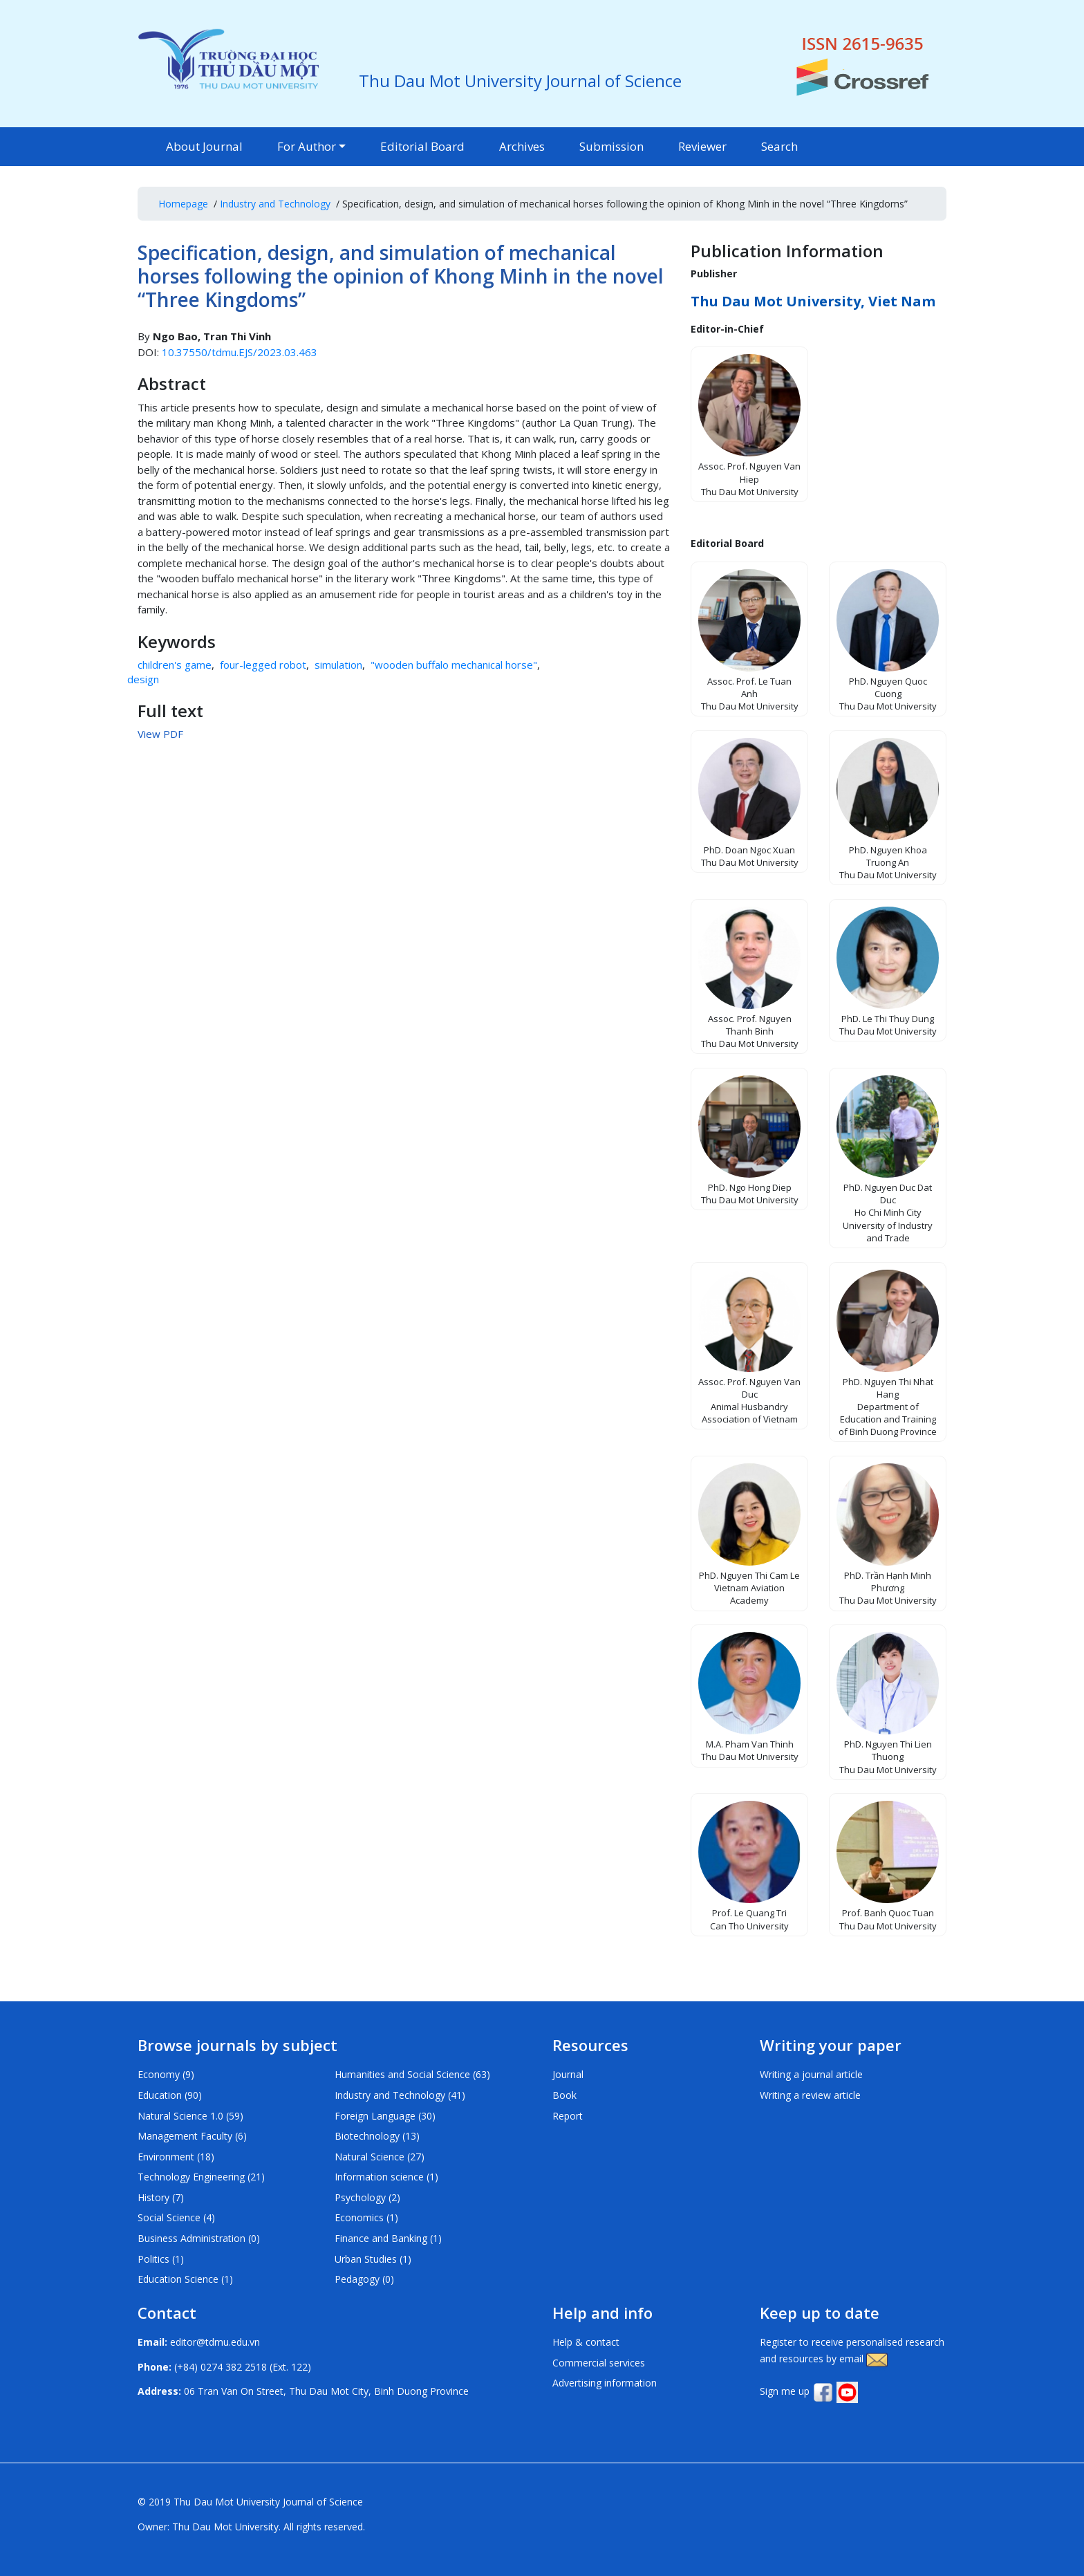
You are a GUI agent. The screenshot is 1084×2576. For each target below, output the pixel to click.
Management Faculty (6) (192, 2135)
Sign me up (785, 2391)
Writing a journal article (811, 2074)
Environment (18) (176, 2156)
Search (779, 146)
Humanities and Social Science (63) (412, 2074)
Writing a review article (810, 2095)
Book (564, 2095)
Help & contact (585, 2341)
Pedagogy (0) (364, 2279)
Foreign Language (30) (385, 2115)
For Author (306, 146)
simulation (338, 664)
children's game (175, 664)
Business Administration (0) (199, 2238)
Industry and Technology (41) (400, 2095)
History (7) (161, 2197)
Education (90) (170, 2095)
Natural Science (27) (379, 2156)
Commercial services (598, 2362)
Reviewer (702, 146)
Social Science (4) (176, 2217)
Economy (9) (166, 2074)
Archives (522, 146)
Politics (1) (161, 2258)
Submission (611, 146)
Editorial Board (422, 146)
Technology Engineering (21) (201, 2176)
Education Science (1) (185, 2279)
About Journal (204, 146)
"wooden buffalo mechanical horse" (454, 664)
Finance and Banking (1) (388, 2238)
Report (567, 2115)
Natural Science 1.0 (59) (190, 2115)
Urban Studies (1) (373, 2258)
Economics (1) (366, 2217)
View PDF (160, 734)
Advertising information (604, 2382)
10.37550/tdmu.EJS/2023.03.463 (239, 352)
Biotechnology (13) (377, 2135)
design (143, 679)
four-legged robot (263, 664)
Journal (567, 2074)
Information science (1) (386, 2176)
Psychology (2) (367, 2197)
